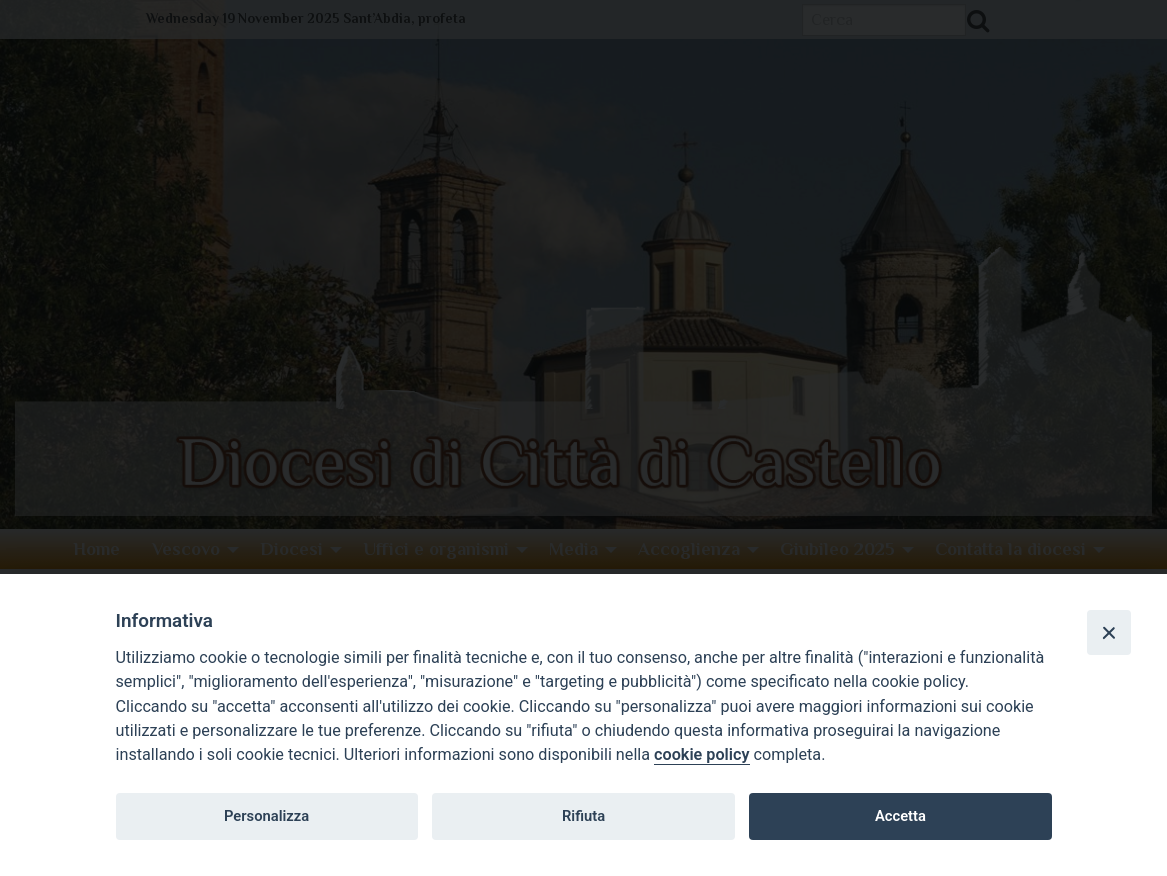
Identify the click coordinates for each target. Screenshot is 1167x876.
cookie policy (701, 754)
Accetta (900, 816)
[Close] (1109, 632)
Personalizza (266, 816)
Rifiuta (583, 816)
